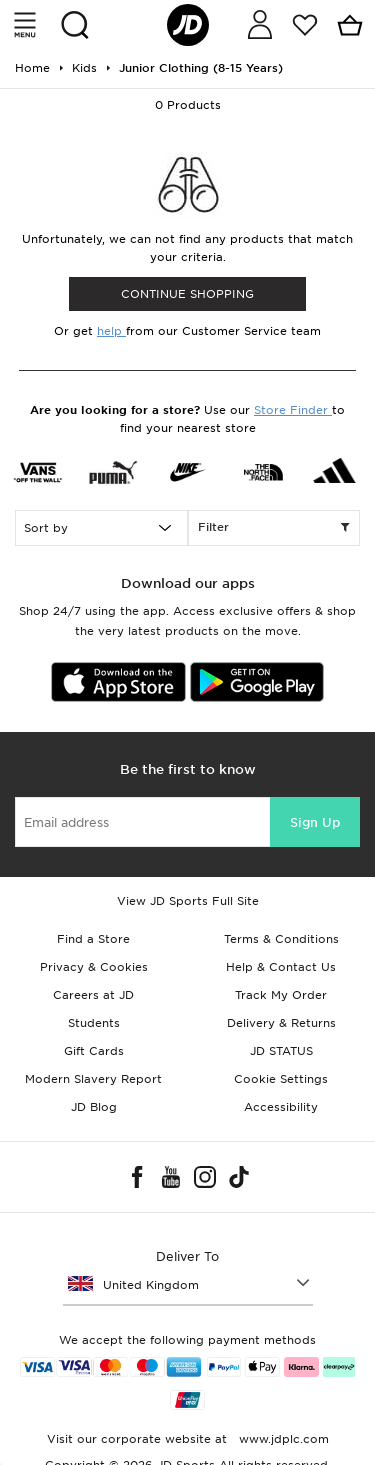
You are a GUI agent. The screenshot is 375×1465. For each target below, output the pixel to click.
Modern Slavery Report (93, 1079)
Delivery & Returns (281, 1023)
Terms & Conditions (281, 939)
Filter (274, 528)
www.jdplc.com (282, 1439)
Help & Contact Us (281, 967)
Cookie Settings (281, 1079)
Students (94, 1023)
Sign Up (315, 822)
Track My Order (281, 995)
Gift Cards (94, 1051)
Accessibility (281, 1107)
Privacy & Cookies (94, 967)
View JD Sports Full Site (188, 901)
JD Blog (94, 1107)
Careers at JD (93, 995)
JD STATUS (281, 1051)
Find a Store (93, 939)
